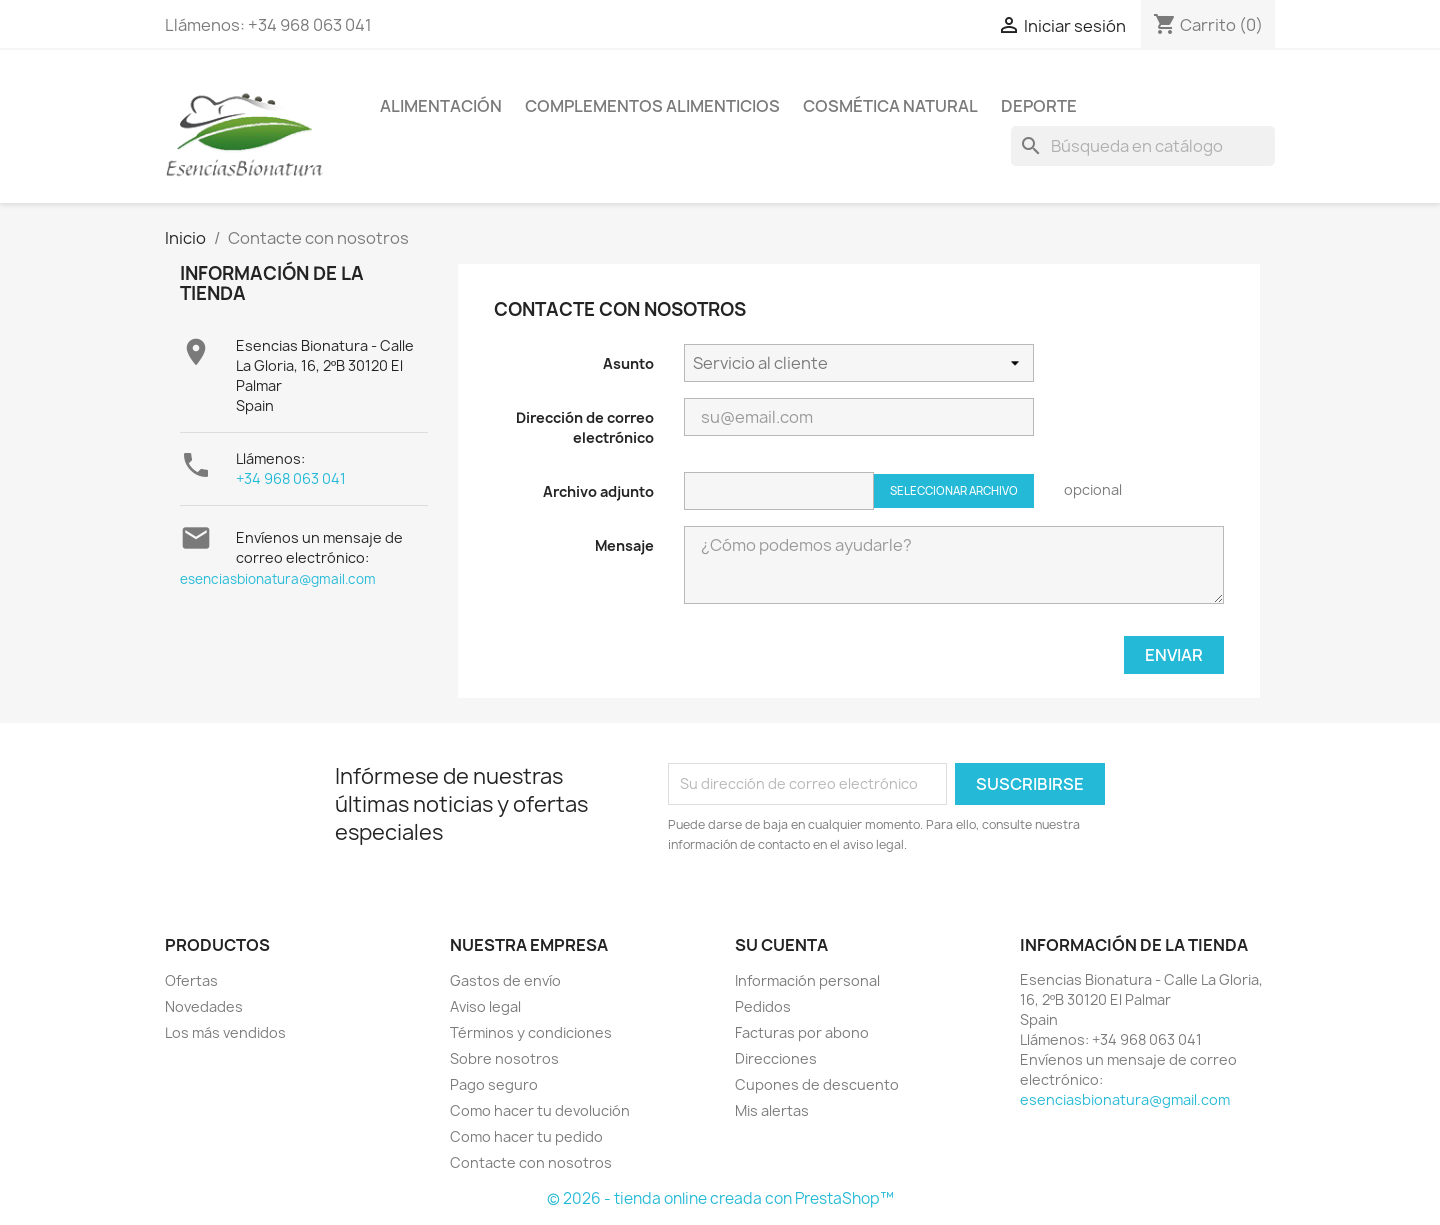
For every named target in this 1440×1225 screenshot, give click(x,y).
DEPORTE (1039, 106)
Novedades (204, 1006)
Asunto (628, 363)
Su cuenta (781, 945)
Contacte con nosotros (531, 1162)
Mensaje (624, 545)
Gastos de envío (505, 980)
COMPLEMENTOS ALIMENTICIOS (652, 106)
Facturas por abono (802, 1032)
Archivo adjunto (598, 491)
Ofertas (191, 980)
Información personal (807, 980)
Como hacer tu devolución (540, 1110)
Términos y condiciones (531, 1032)
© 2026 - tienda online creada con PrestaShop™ (720, 1198)
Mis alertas (772, 1110)
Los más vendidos (225, 1032)
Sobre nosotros (504, 1058)
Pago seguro (494, 1084)
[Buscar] (1143, 146)
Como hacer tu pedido (526, 1136)
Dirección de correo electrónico (585, 427)
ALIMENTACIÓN (441, 106)
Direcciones (776, 1058)
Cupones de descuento (817, 1084)
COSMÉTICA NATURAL (890, 106)
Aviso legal (485, 1006)
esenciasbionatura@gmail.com (278, 579)
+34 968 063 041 (291, 478)
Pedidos (763, 1006)
